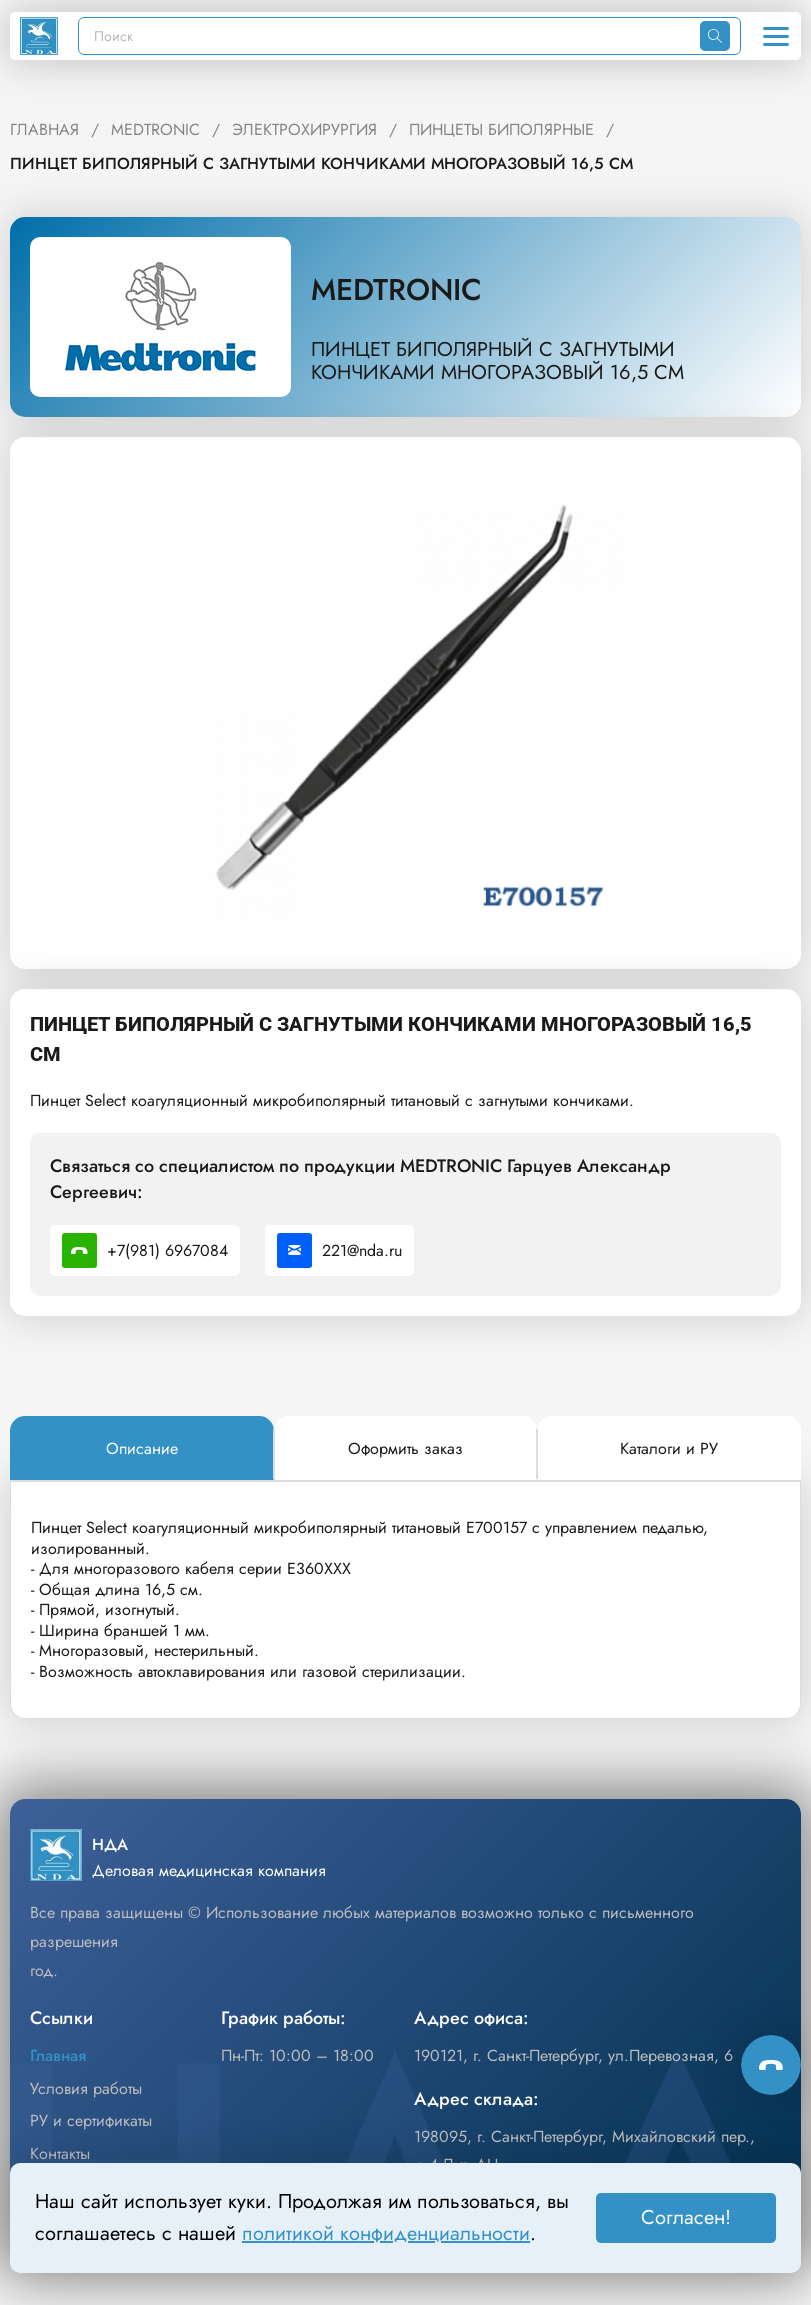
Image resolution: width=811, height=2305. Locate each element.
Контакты (60, 2153)
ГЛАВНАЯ (44, 129)
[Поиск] (389, 36)
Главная (58, 2055)
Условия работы (86, 2088)
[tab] (142, 1449)
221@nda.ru (339, 1250)
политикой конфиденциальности (386, 2233)
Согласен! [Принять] (686, 2217)
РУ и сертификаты (91, 2120)
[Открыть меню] (776, 36)
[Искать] (715, 36)
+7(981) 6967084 (145, 1250)
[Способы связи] (771, 2065)
